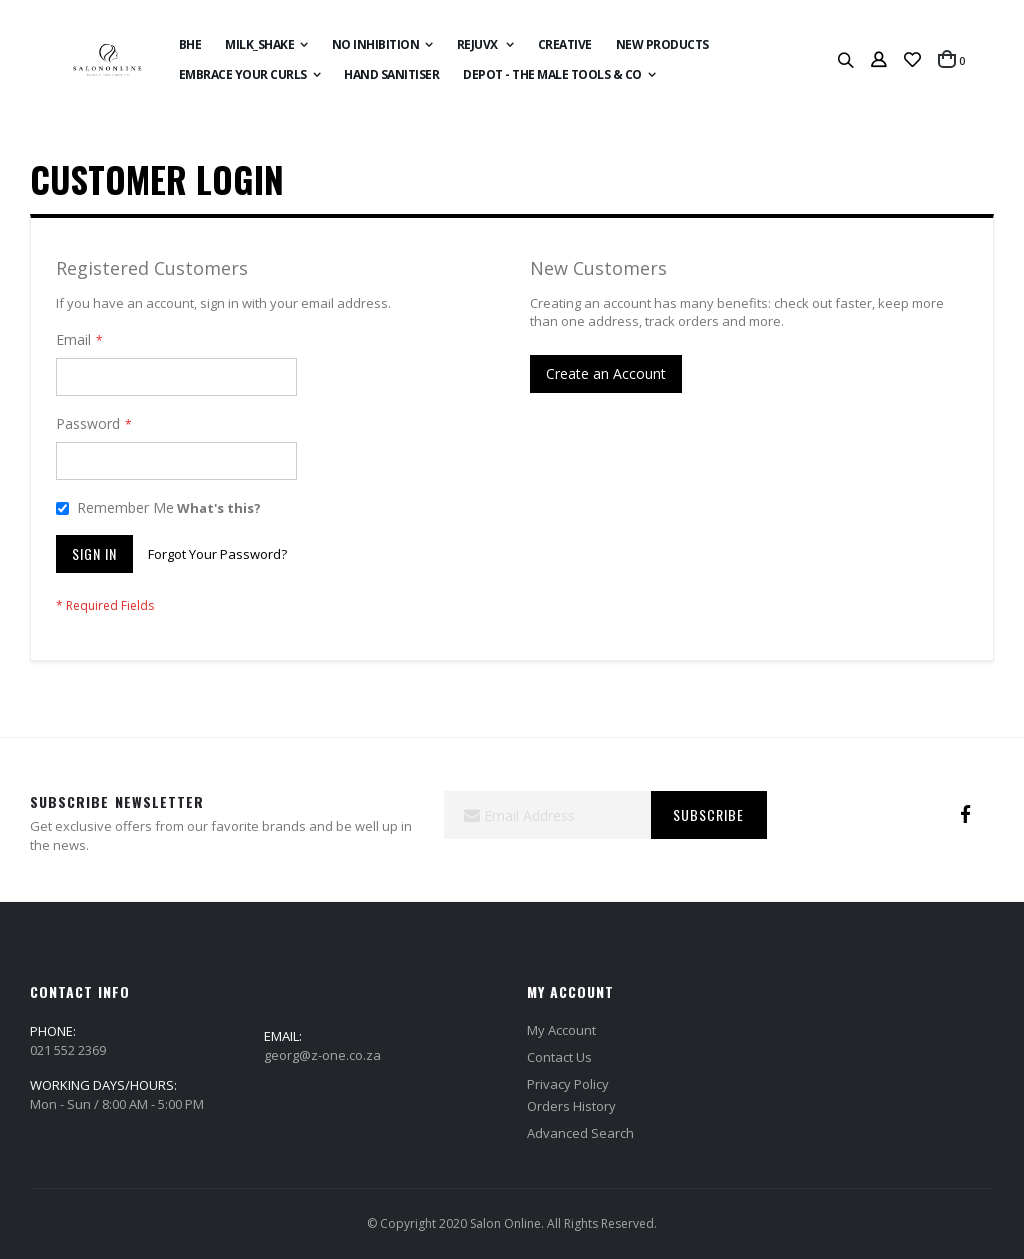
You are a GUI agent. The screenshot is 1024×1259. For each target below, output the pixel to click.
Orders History (571, 1106)
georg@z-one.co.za (322, 1055)
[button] (912, 60)
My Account (561, 1030)
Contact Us (559, 1057)
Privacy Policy (568, 1084)
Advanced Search (580, 1133)
